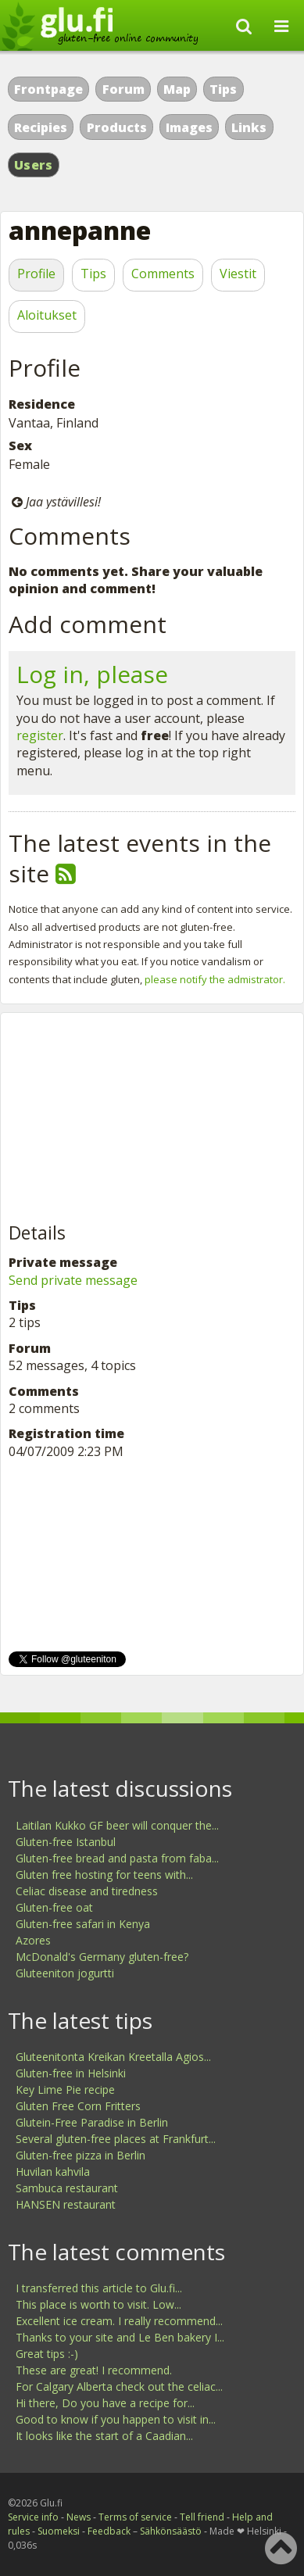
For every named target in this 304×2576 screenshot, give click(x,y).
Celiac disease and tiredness (87, 1891)
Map (177, 89)
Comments (163, 273)
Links (248, 127)
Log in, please (92, 674)
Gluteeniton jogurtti (65, 1973)
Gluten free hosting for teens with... (104, 1874)
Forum (123, 89)
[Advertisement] (126, 1118)
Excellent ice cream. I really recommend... (119, 2320)
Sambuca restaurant (67, 2188)
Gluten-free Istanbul (66, 1841)
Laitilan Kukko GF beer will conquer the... (117, 1825)
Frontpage (48, 89)
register (39, 735)
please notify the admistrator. (215, 979)
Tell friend (202, 2517)
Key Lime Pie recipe (65, 2089)
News (78, 2517)
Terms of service (135, 2517)
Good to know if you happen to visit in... (116, 2419)
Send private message (73, 1280)
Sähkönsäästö (171, 2531)
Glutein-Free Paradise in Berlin (92, 2122)
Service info (33, 2517)
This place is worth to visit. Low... (98, 2304)
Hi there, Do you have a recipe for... (105, 2402)
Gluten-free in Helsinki (71, 2073)
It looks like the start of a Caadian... (104, 2435)
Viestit (238, 273)
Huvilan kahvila (53, 2171)
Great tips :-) (47, 2353)
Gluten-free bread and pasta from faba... (117, 1858)
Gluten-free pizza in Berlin (80, 2155)
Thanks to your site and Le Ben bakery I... (120, 2337)
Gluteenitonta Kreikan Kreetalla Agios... (113, 2056)
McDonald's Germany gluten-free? (102, 1956)
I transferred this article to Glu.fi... (99, 2288)
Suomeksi (59, 2531)
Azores (33, 1940)
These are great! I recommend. (94, 2370)
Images (189, 127)
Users (33, 165)
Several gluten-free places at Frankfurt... (116, 2138)
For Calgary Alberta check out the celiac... (119, 2386)
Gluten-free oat (54, 1907)
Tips (223, 89)
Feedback (109, 2531)
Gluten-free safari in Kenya (83, 1923)
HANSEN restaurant (66, 2204)
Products (117, 127)
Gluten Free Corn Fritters (78, 2105)
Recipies (40, 127)
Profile (36, 273)
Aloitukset (47, 315)
